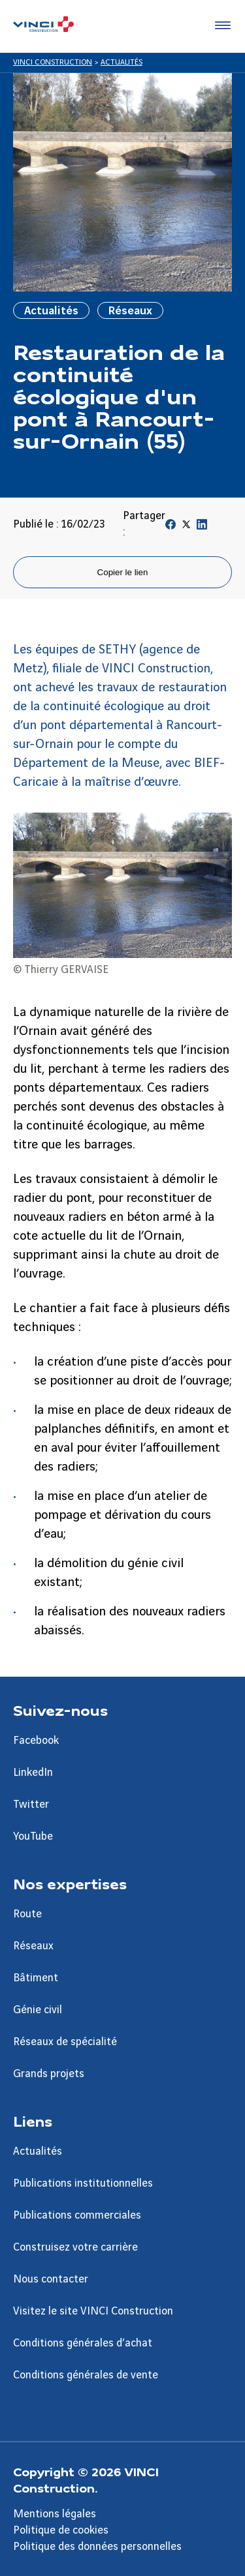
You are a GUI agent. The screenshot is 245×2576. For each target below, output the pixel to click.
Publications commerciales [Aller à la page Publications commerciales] (77, 2215)
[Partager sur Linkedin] (202, 527)
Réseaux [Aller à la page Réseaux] (33, 1946)
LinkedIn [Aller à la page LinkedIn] (33, 1772)
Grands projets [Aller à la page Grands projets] (48, 2074)
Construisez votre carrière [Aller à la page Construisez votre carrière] (75, 2247)
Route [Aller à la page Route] (27, 1914)
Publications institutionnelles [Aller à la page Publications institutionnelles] (83, 2183)
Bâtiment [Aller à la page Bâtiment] (35, 1978)
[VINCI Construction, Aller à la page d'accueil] (43, 26)
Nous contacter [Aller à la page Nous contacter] (50, 2279)
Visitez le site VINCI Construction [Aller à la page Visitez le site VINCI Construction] (93, 2311)
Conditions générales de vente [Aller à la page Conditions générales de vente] (85, 2375)
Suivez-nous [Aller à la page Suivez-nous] (60, 1710)
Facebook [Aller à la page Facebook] (36, 1740)
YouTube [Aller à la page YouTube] (33, 1836)
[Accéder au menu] (220, 26)
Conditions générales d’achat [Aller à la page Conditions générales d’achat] (82, 2343)
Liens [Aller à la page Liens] (32, 2121)
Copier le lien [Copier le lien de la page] (122, 572)
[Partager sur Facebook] (170, 527)
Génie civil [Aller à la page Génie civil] (37, 2010)
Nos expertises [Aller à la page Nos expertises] (70, 1883)
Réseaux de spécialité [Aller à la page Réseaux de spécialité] (65, 2042)
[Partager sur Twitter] (186, 527)
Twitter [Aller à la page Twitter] (31, 1804)
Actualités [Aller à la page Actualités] (37, 2151)
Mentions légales (54, 2514)
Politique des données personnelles (97, 2547)
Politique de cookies (60, 2530)
